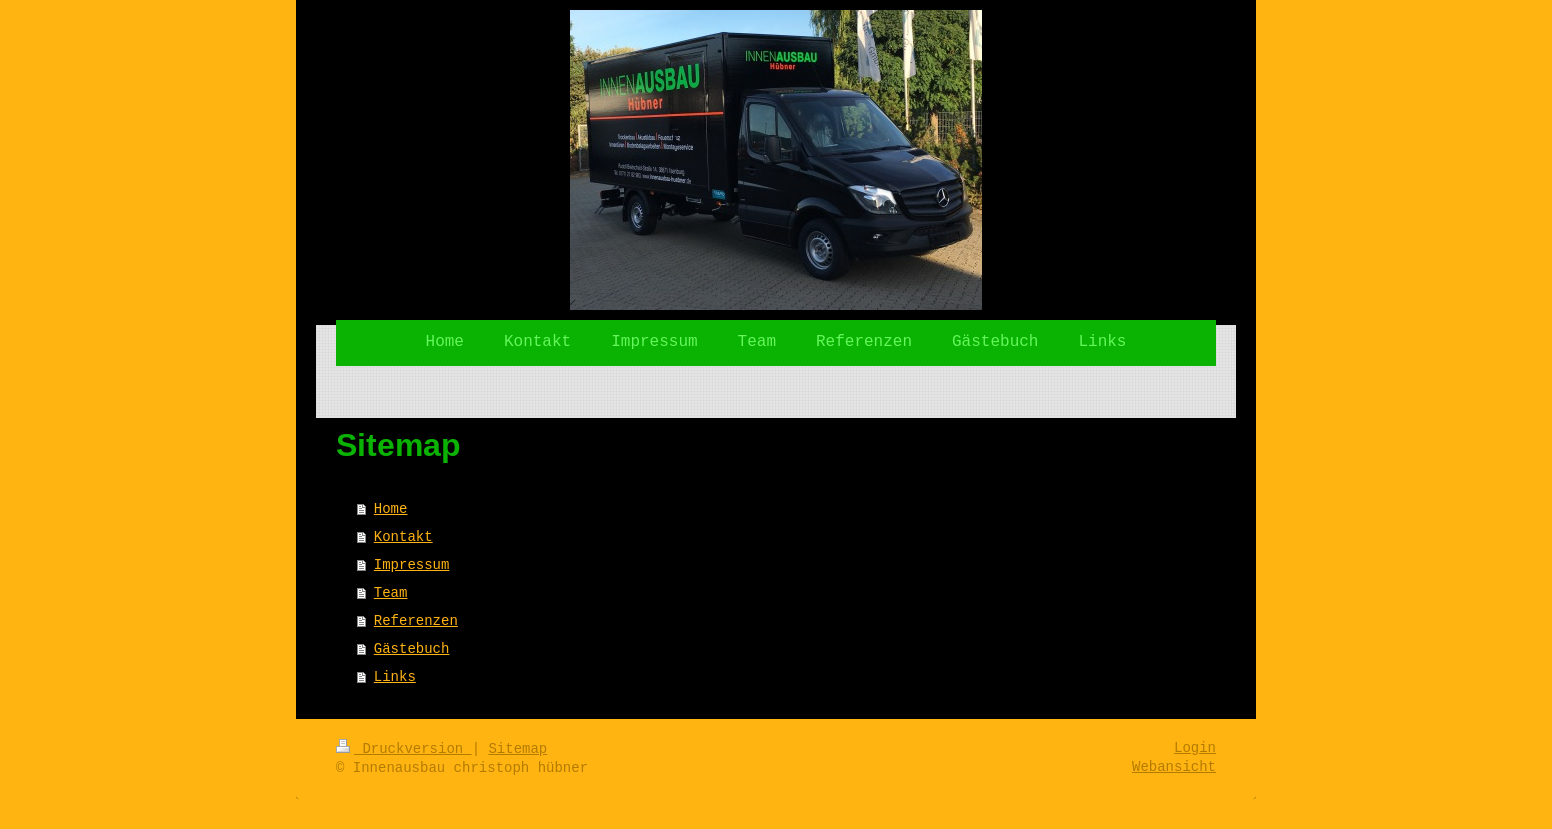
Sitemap (517, 749)
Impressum (412, 565)
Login (1195, 748)
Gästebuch (412, 649)
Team (391, 593)
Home (391, 509)
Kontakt (403, 537)
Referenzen (416, 621)
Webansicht (1174, 767)
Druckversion (404, 749)
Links (395, 677)
